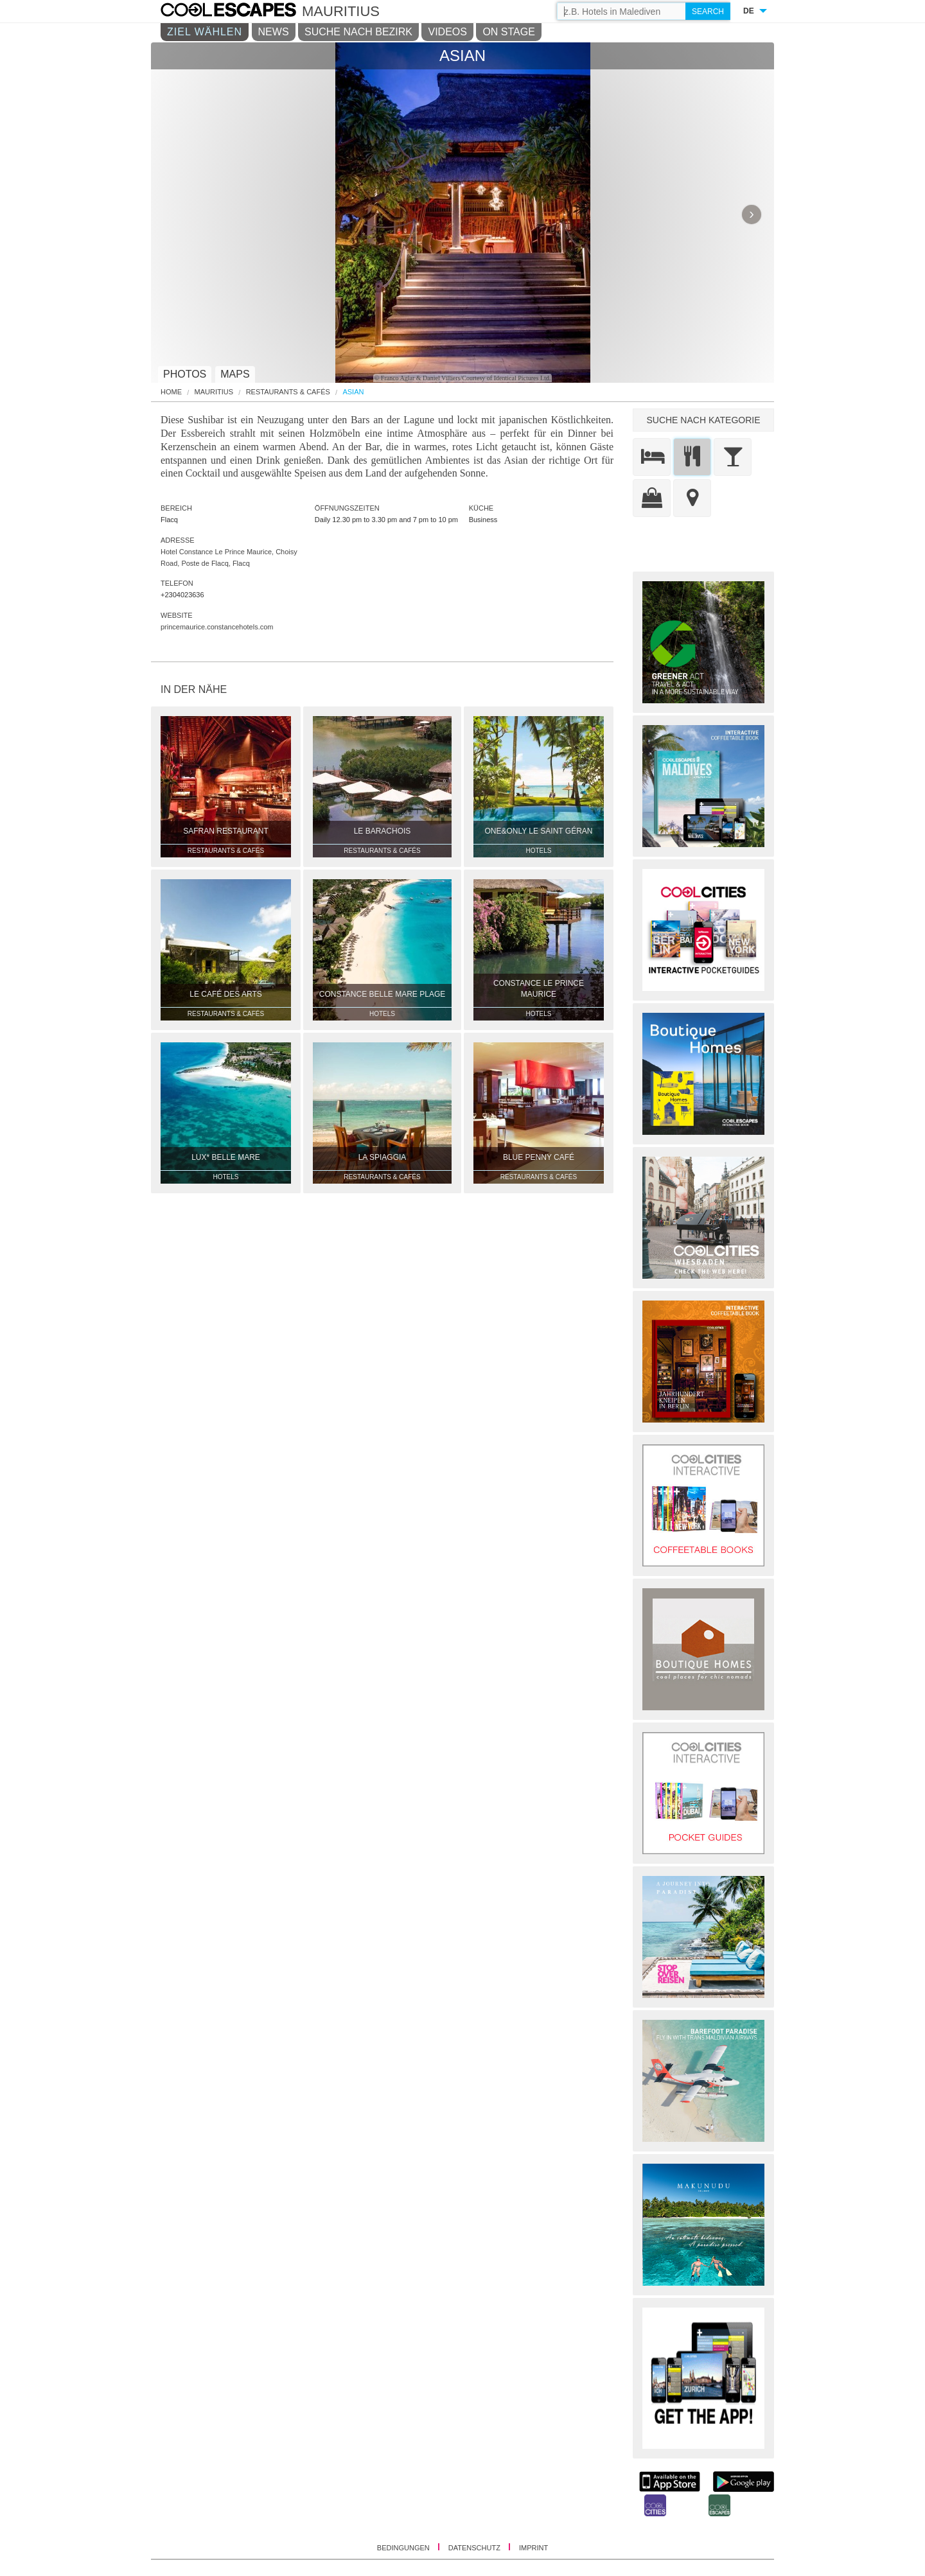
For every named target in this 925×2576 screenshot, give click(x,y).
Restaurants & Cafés (288, 392)
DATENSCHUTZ (475, 2548)
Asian (353, 392)
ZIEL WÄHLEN (204, 31)
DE (748, 10)
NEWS (273, 31)
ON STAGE (508, 31)
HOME (171, 392)
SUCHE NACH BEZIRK (358, 31)
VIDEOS (447, 31)
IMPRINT (533, 2548)
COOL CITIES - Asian (241, 12)
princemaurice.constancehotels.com (217, 627)
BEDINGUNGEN (404, 2548)
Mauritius (214, 392)
